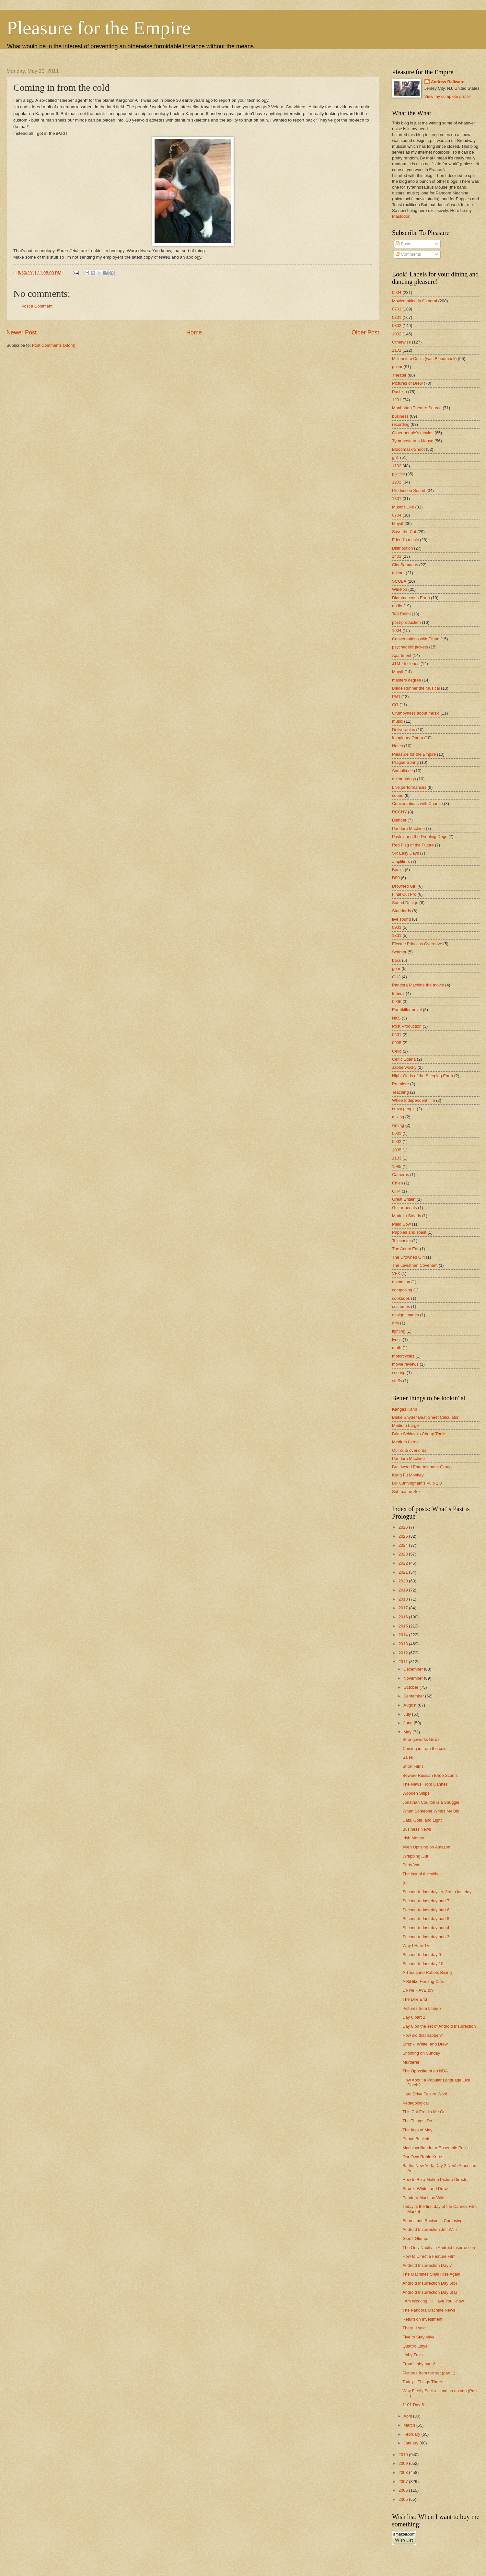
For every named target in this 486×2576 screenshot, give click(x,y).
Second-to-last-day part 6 (425, 1909)
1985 (396, 1166)
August (410, 1705)
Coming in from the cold (424, 1748)
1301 (396, 498)
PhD (396, 696)
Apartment (401, 655)
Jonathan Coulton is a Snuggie (430, 1802)
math (396, 1347)
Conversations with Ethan (415, 638)
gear (396, 968)
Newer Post (21, 332)
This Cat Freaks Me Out (424, 2111)
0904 (396, 292)
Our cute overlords (409, 1450)
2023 (404, 1554)
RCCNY (399, 812)
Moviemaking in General (414, 300)
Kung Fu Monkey (407, 1475)
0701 (396, 309)
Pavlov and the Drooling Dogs (419, 836)
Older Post (365, 332)
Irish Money (413, 1838)
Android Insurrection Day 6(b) (429, 2283)
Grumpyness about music (415, 713)
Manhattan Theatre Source (417, 407)
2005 (404, 2499)
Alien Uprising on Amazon (426, 1847)
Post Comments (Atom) (53, 345)
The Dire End (414, 1999)
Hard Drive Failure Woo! (424, 2094)
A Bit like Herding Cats (423, 1981)
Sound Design (405, 902)
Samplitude (402, 770)
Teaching (400, 1092)
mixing (398, 1116)
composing (402, 1290)
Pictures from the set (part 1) (428, 2373)
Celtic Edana (404, 1059)
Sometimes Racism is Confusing (432, 2220)
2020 (404, 1581)
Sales (407, 1757)
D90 (396, 877)
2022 (404, 1563)
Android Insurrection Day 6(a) (429, 2292)
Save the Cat (404, 531)
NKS (396, 1018)
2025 (404, 1536)
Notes (397, 745)
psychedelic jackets (410, 647)
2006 (404, 2490)
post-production (406, 622)
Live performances (409, 787)
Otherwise (401, 342)
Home (194, 332)
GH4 (396, 1191)
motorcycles (403, 1356)
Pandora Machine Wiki (423, 2197)
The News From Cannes (425, 1784)
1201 (396, 399)
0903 (396, 927)
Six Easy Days (405, 853)
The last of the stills (420, 1873)
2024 (404, 1545)
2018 (404, 1599)
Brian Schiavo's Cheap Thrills (419, 1433)
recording (401, 424)
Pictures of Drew (407, 383)
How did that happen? (422, 2035)
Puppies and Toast (409, 1232)
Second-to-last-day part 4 (425, 1927)
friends (398, 993)
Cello (396, 1051)
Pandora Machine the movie (418, 985)
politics (398, 474)
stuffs (397, 1380)
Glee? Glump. (415, 2238)
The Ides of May (417, 2129)
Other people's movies (413, 432)
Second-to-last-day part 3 (425, 1936)
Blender (399, 820)
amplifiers (401, 861)
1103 (396, 1158)
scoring (399, 1372)
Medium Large (405, 1425)
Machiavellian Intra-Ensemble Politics (436, 2147)
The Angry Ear (405, 1248)
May (407, 1732)
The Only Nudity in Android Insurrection (438, 2247)
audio (397, 605)
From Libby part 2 (418, 2363)
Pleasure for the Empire (98, 28)
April (408, 2416)
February (412, 2434)
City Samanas (405, 564)
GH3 (396, 976)
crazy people (404, 1108)
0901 (396, 1133)
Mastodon (401, 216)
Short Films (412, 1766)
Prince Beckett (415, 2138)
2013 (404, 1643)
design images (405, 1314)
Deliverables (403, 729)
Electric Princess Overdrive (417, 943)
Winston (399, 589)
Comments (408, 254)
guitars (398, 572)
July (407, 1714)
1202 (396, 482)
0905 (396, 1042)
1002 (396, 334)
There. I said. (414, 2327)
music (397, 721)
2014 (404, 1634)
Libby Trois (412, 2354)
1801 (396, 935)
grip (395, 1323)
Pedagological (415, 2103)
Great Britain (403, 1199)
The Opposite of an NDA (425, 2071)
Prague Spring (405, 762)
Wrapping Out (415, 1856)
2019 (404, 1590)
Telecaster (401, 1240)
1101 (396, 350)
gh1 (395, 457)
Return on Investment (422, 2319)
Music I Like (403, 507)
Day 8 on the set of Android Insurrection (439, 2026)
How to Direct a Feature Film (429, 2256)
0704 (396, 515)
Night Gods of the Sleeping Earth (422, 1075)
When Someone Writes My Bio (430, 1811)
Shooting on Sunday (421, 2053)
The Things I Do (417, 2120)
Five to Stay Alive (418, 2337)
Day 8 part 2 (413, 2017)
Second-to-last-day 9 (421, 1954)
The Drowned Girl (408, 1257)
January (411, 2443)
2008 (404, 2472)
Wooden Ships (416, 1793)
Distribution (402, 548)
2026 (404, 1527)
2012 (404, 1652)
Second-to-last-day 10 (422, 1963)
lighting (398, 1331)
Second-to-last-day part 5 (425, 1918)
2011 (404, 1661)
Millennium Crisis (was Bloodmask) (424, 358)
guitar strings (404, 778)
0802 (396, 325)
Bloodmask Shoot (408, 449)
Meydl (397, 523)
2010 (404, 2454)
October (411, 1687)
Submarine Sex (406, 1491)
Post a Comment (36, 306)
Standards (401, 910)
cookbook (401, 1298)
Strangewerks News (421, 1739)
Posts (403, 243)
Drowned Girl (404, 886)
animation (401, 1281)
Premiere (400, 1083)
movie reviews (405, 1364)
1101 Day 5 (413, 2404)
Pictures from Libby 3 (422, 2008)
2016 (404, 1616)
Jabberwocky (404, 1067)
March (409, 2425)
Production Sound (408, 490)
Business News (416, 1829)
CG (395, 704)
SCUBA (399, 581)
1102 (396, 465)
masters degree (406, 680)
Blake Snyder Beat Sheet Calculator (425, 1417)
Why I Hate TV (415, 1945)
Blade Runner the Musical (416, 688)
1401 (396, 556)
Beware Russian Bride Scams (429, 1775)
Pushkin (399, 391)
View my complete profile (447, 96)
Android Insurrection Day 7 (427, 2265)
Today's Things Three (422, 2381)
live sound (401, 919)
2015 (404, 1626)
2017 (404, 1607)
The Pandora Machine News (428, 2310)
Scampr (399, 952)
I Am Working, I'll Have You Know (433, 2301)
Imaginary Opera (407, 737)
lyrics (396, 1339)
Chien (397, 1183)
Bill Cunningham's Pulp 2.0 (417, 1483)
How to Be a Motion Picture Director (435, 2179)
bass (396, 960)
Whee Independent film (413, 1100)
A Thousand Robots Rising (427, 1972)
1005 (396, 1150)
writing (398, 1125)
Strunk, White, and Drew (425, 2044)
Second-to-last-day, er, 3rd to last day (436, 1891)
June (408, 1722)
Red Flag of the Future (413, 845)
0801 (396, 317)
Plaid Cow (401, 1224)
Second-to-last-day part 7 (425, 1900)
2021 (404, 1572)
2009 (404, 2463)
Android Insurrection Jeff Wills (429, 2229)
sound (397, 795)
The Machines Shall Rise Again (431, 2274)
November (413, 1678)
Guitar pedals (404, 1207)
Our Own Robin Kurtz (422, 2156)
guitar (397, 366)
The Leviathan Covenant (414, 1265)
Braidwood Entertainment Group (422, 1466)
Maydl (397, 671)
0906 (396, 1001)
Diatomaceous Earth (411, 597)
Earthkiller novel (407, 1009)
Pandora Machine (408, 828)
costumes (401, 1306)
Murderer (410, 2062)
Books (398, 869)
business (400, 416)
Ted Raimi (401, 614)
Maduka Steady (406, 1215)
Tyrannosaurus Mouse (412, 440)
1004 (396, 630)
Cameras (400, 1174)
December (413, 1669)
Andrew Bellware (448, 81)
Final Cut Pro (404, 894)
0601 (396, 1034)
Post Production (407, 1026)
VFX (396, 1273)
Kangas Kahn (404, 1409)
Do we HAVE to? (418, 1990)
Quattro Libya (414, 2346)
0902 (396, 1141)
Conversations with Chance (417, 803)
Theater (399, 375)
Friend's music (405, 539)
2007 (404, 2481)
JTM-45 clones (405, 663)
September (414, 1696)
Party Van (411, 1864)
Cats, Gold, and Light (422, 1820)
